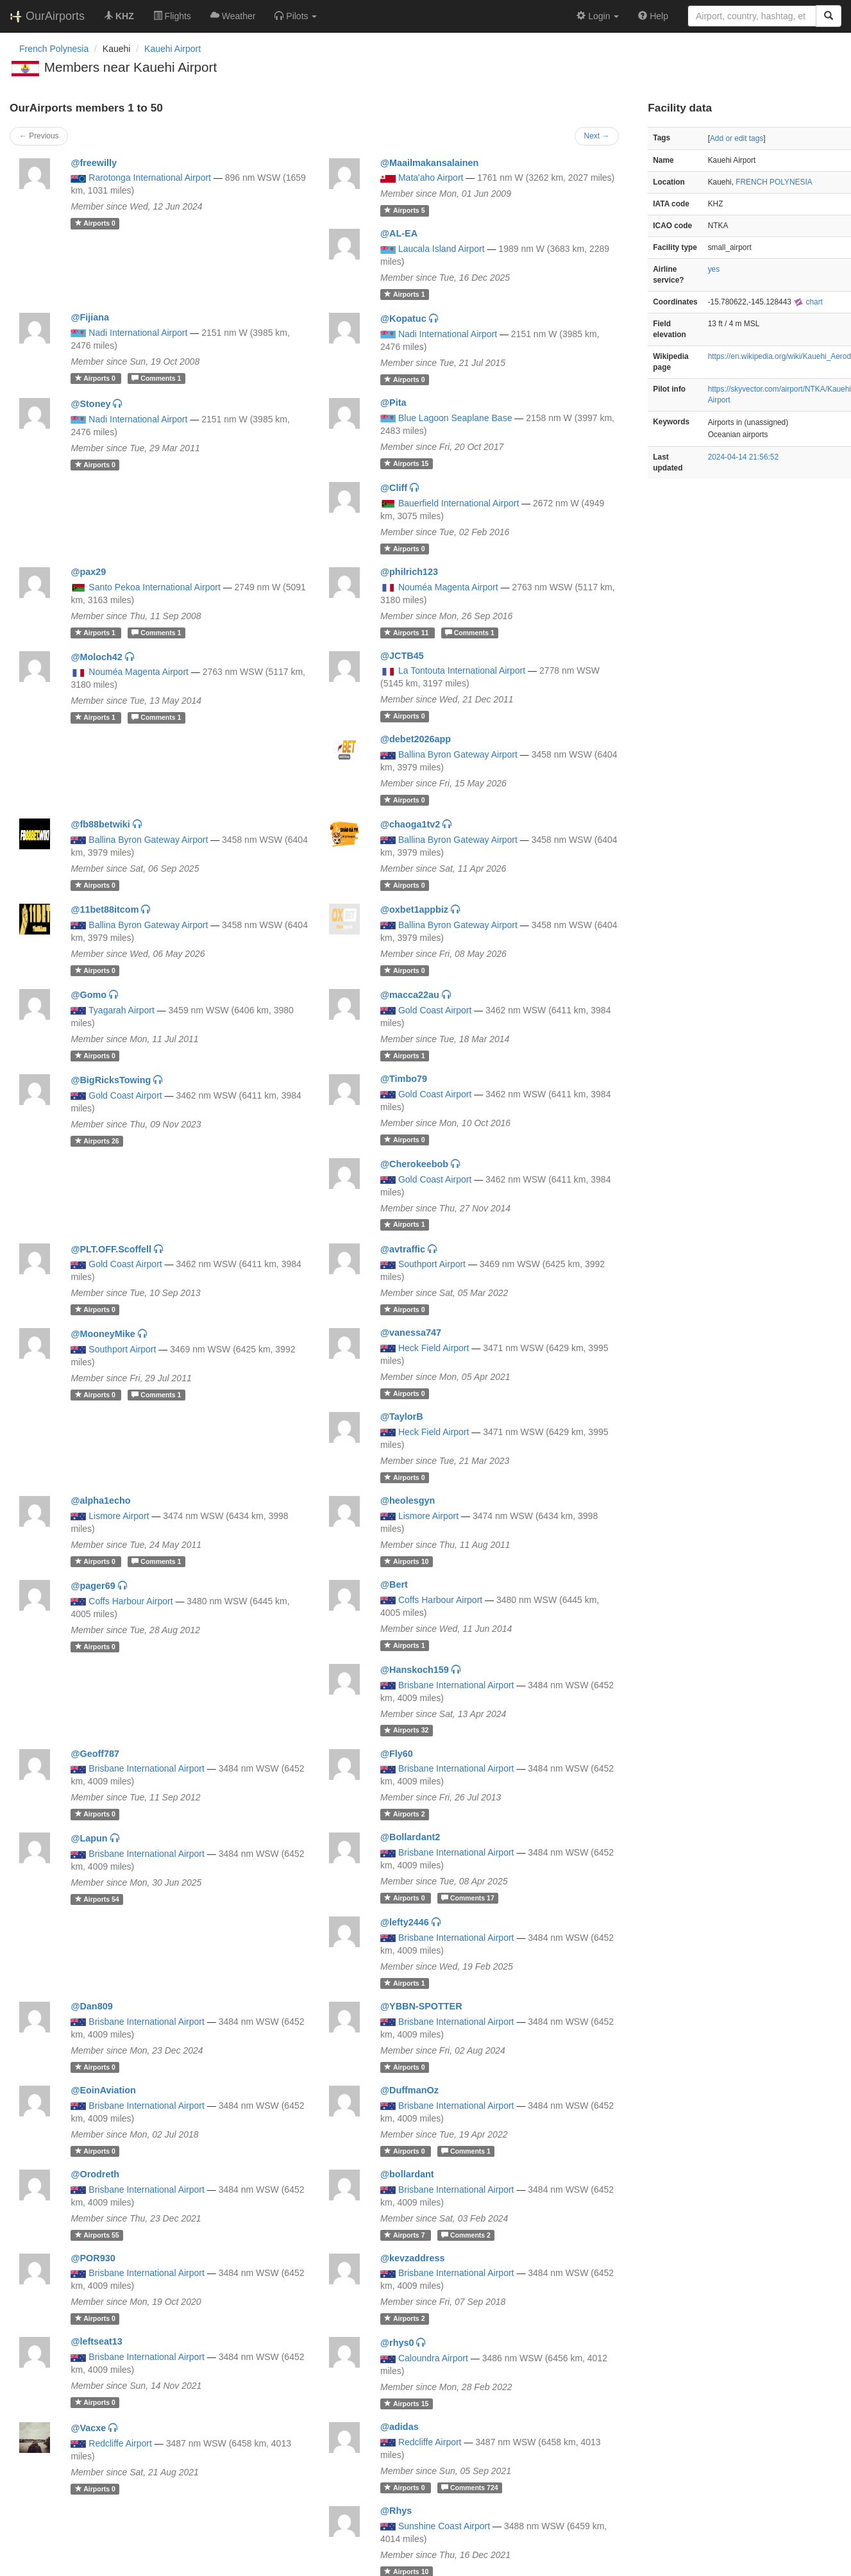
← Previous (38, 135)
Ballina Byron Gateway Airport (458, 754)
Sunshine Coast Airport (444, 2526)
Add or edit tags (736, 138)
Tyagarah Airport (121, 1010)
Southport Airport (432, 1264)
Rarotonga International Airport (149, 177)
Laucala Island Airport (441, 249)
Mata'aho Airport (431, 177)
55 (97, 2235)
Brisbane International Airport (456, 1685)
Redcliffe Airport (120, 2443)
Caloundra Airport (433, 2358)
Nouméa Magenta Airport (448, 587)
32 (406, 1730)
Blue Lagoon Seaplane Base (455, 418)
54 (97, 1899)
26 (97, 1141)
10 (406, 1561)
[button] (295, 16)
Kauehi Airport (172, 49)
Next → (597, 135)
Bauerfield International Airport (458, 503)
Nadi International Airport (137, 333)
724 (469, 2487)
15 (406, 463)
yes (714, 269)
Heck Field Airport (433, 1348)
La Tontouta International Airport (461, 670)
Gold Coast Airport (434, 1010)
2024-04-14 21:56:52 (743, 457)
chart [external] (808, 301)
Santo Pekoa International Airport (154, 587)
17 (467, 1898)
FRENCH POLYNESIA (774, 182)
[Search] (828, 16)
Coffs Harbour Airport (130, 1601)
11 (407, 632)
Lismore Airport (118, 1516)
